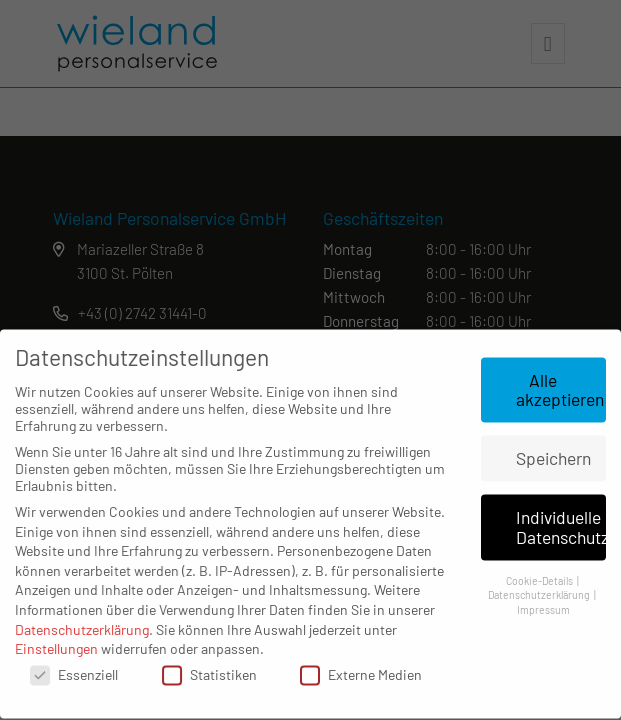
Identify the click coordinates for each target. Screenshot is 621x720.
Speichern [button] (553, 448)
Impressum (543, 599)
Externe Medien (361, 663)
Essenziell (74, 663)
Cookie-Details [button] (540, 569)
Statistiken (209, 663)
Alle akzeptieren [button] (560, 379)
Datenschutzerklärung (82, 618)
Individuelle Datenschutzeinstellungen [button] (561, 517)
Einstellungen (56, 638)
